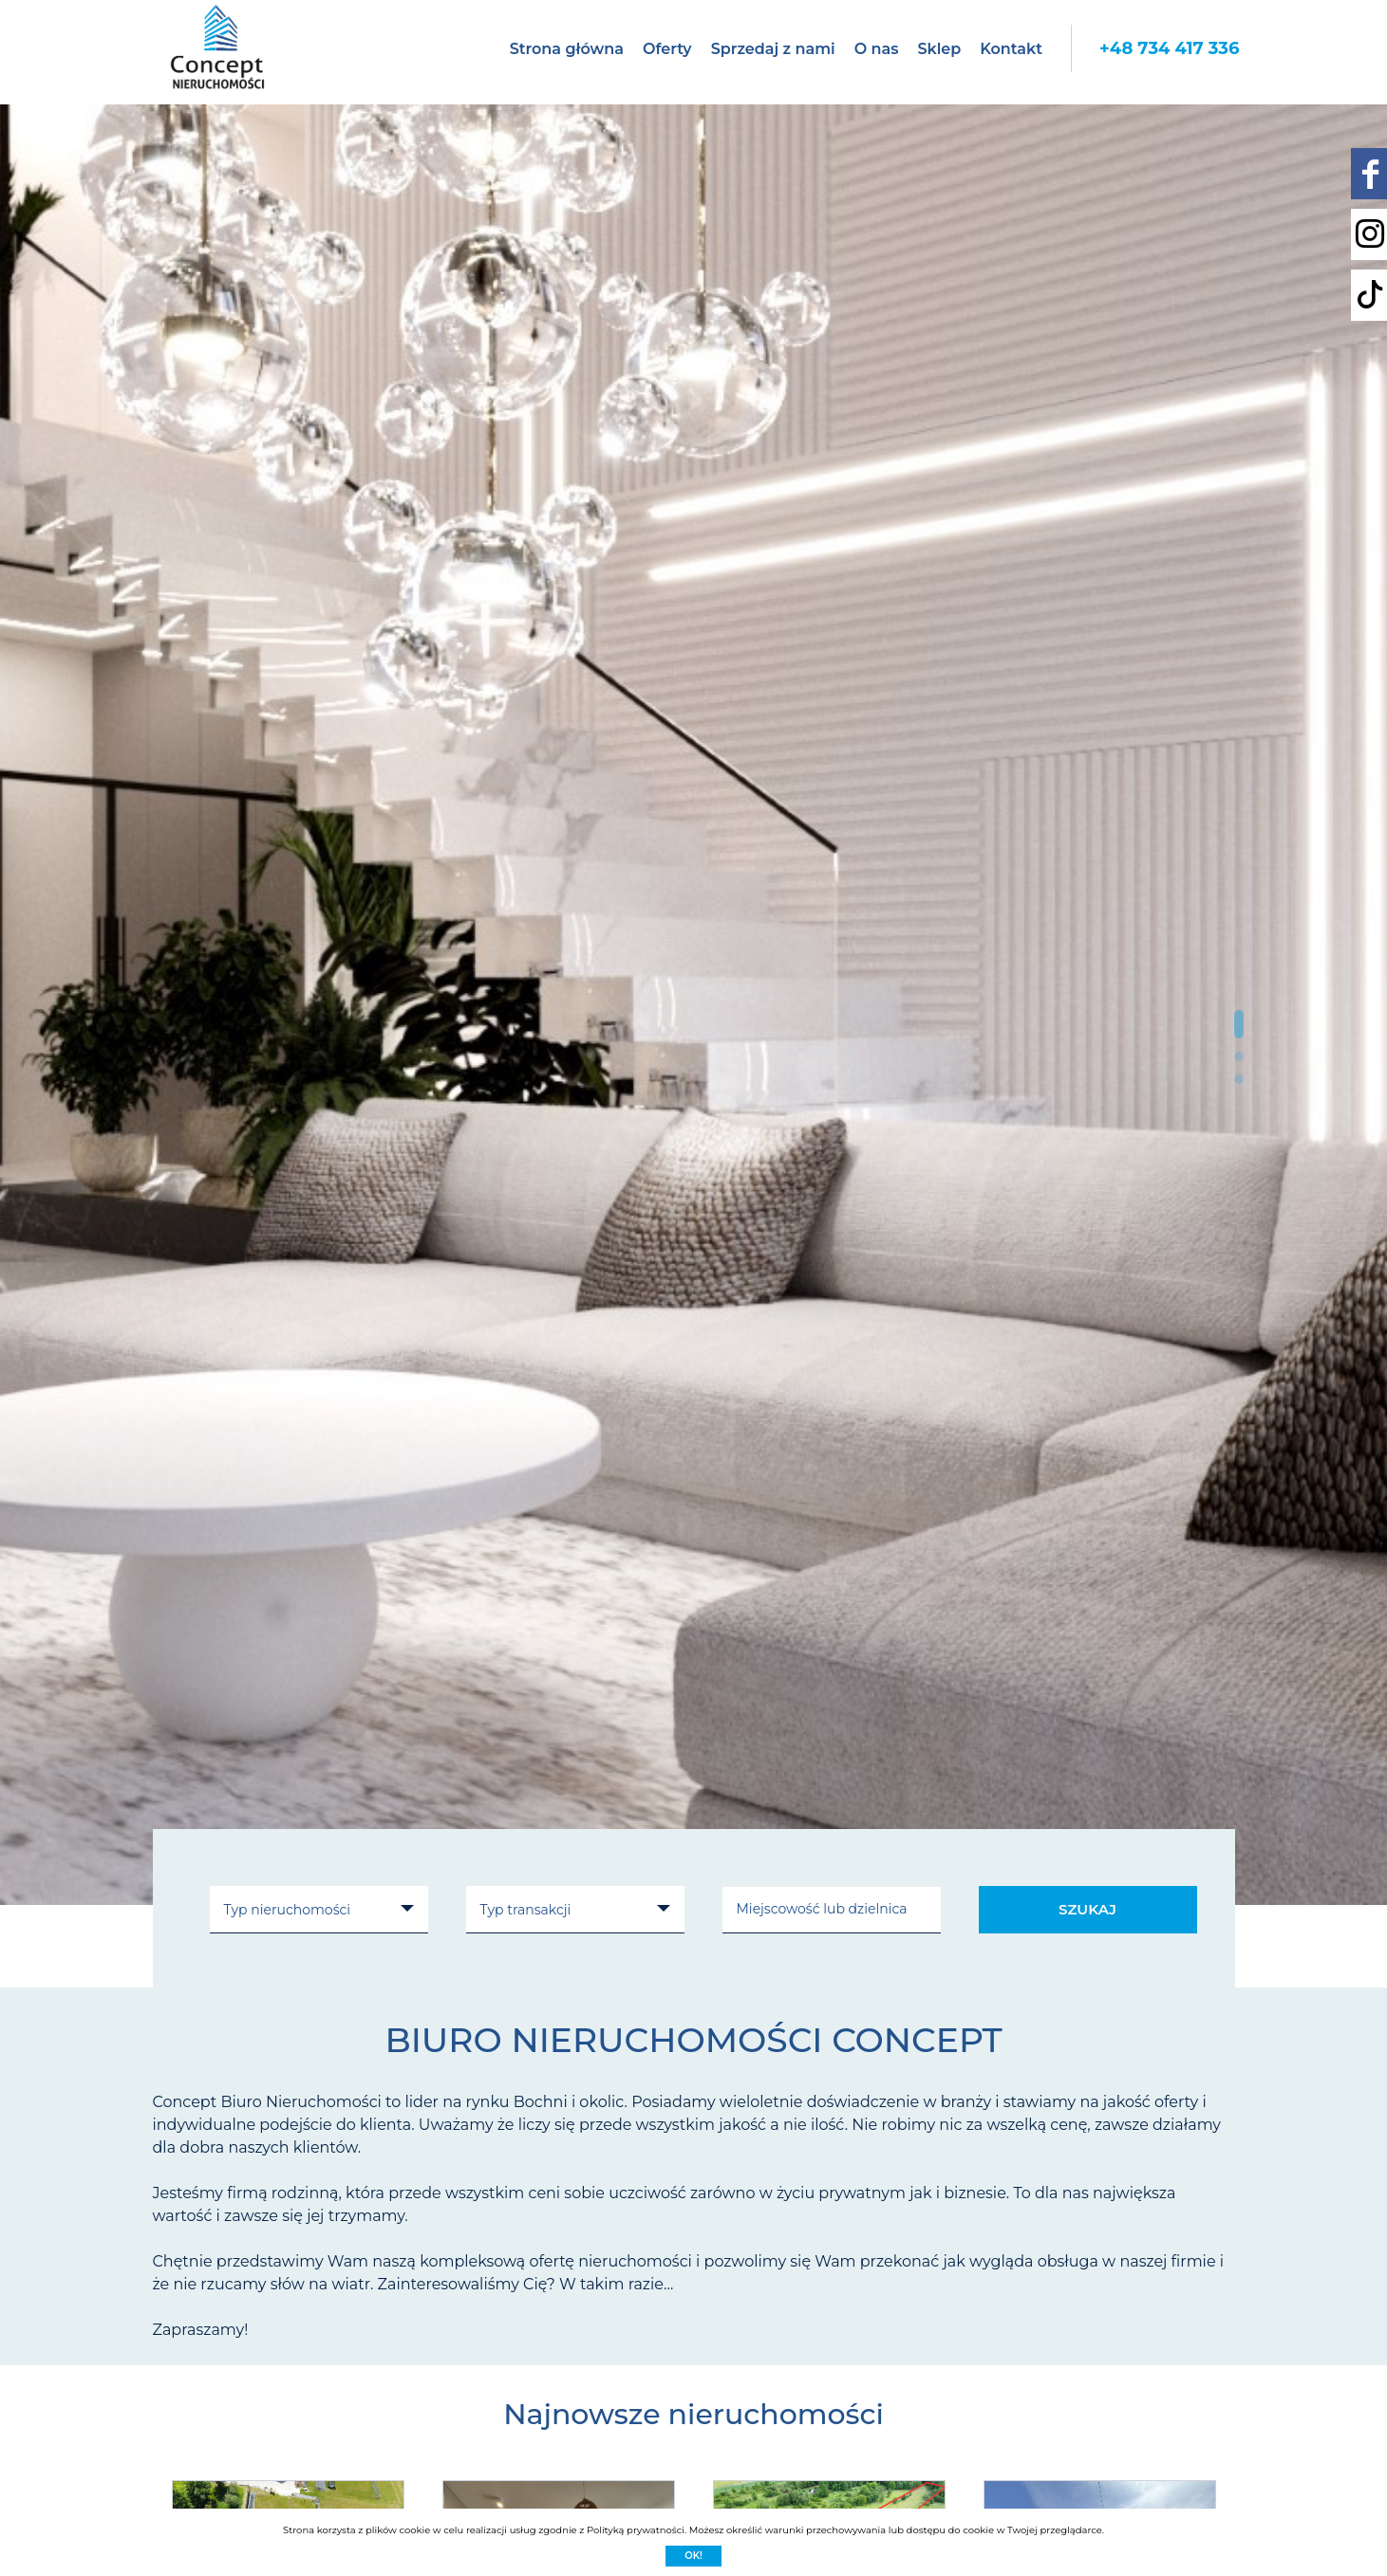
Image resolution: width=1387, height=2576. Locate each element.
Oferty (667, 49)
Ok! (693, 2555)
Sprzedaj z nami (773, 49)
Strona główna (567, 49)
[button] (1238, 1024)
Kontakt (1011, 49)
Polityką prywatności (635, 2530)
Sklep (939, 49)
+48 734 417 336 (1169, 48)
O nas (876, 49)
